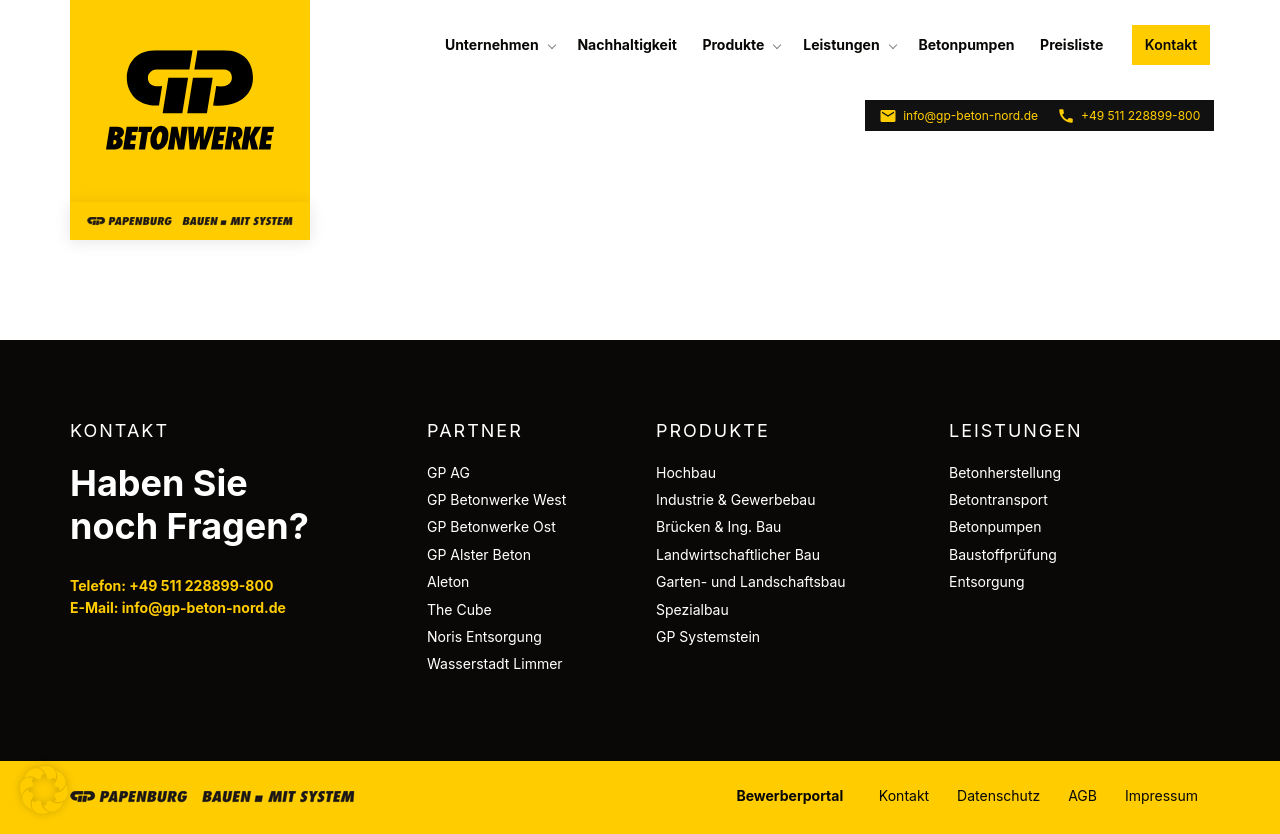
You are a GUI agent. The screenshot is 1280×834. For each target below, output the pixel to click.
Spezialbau (692, 609)
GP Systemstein (708, 636)
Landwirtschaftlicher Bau (738, 554)
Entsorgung (987, 581)
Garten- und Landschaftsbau (751, 581)
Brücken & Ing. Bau (718, 526)
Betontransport (998, 499)
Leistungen (841, 44)
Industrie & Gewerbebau (736, 499)
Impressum (1161, 795)
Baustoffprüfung (1003, 554)
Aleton (448, 581)
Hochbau (686, 472)
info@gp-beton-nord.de (958, 116)
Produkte (733, 44)
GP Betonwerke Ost (491, 526)
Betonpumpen (966, 44)
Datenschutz (998, 795)
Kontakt (1171, 44)
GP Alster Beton (479, 554)
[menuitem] (498, 45)
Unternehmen (492, 44)
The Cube (459, 609)
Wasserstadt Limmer (495, 663)
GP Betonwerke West (496, 499)
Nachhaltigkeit (626, 44)
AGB (1082, 795)
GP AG (448, 472)
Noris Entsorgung (484, 636)
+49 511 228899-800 (1128, 116)
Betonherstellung (1005, 472)
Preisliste (1071, 44)
